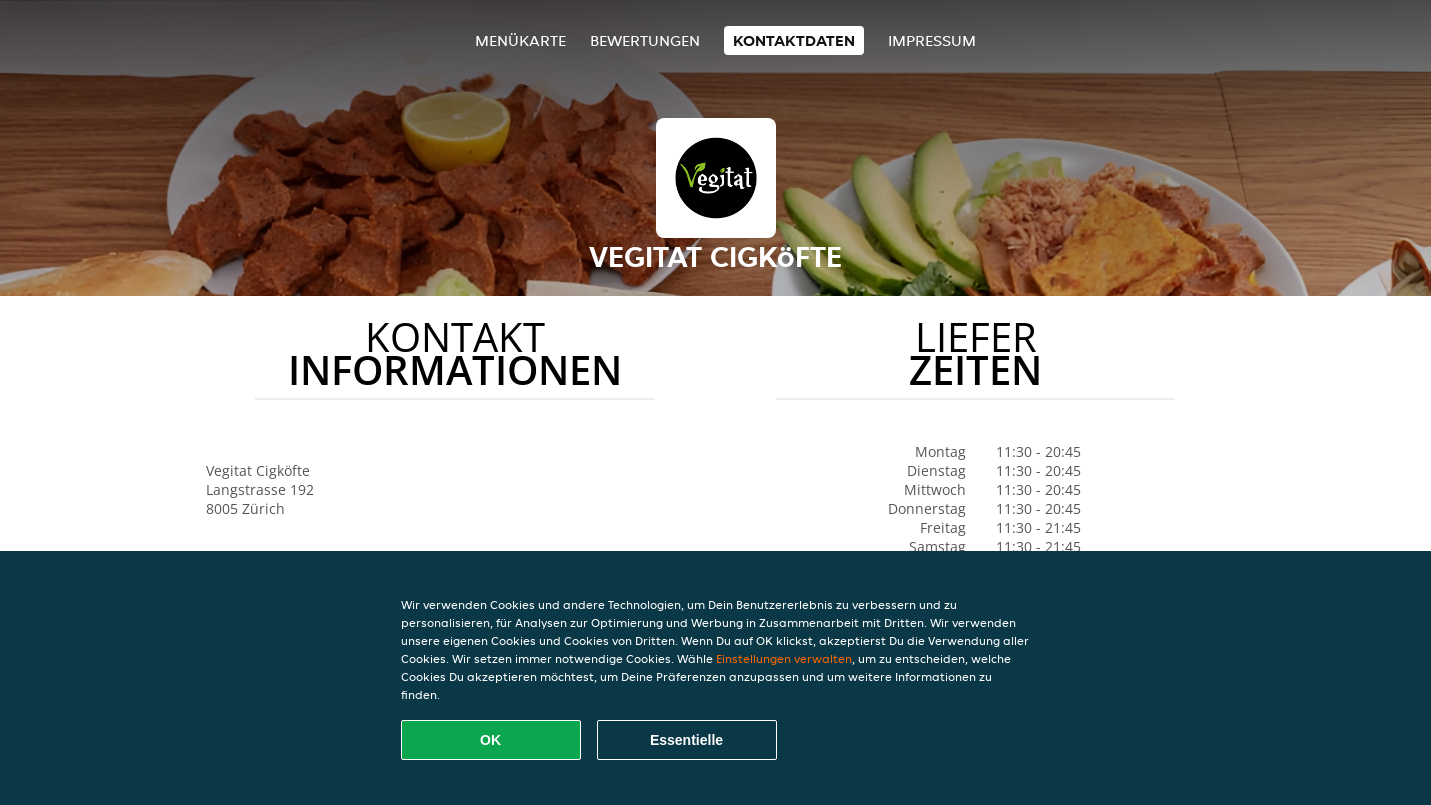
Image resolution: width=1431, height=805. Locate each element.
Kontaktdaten (794, 40)
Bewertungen (645, 40)
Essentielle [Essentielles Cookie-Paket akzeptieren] (686, 740)
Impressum (932, 40)
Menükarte (520, 40)
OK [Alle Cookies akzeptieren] (490, 740)
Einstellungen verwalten (784, 658)
